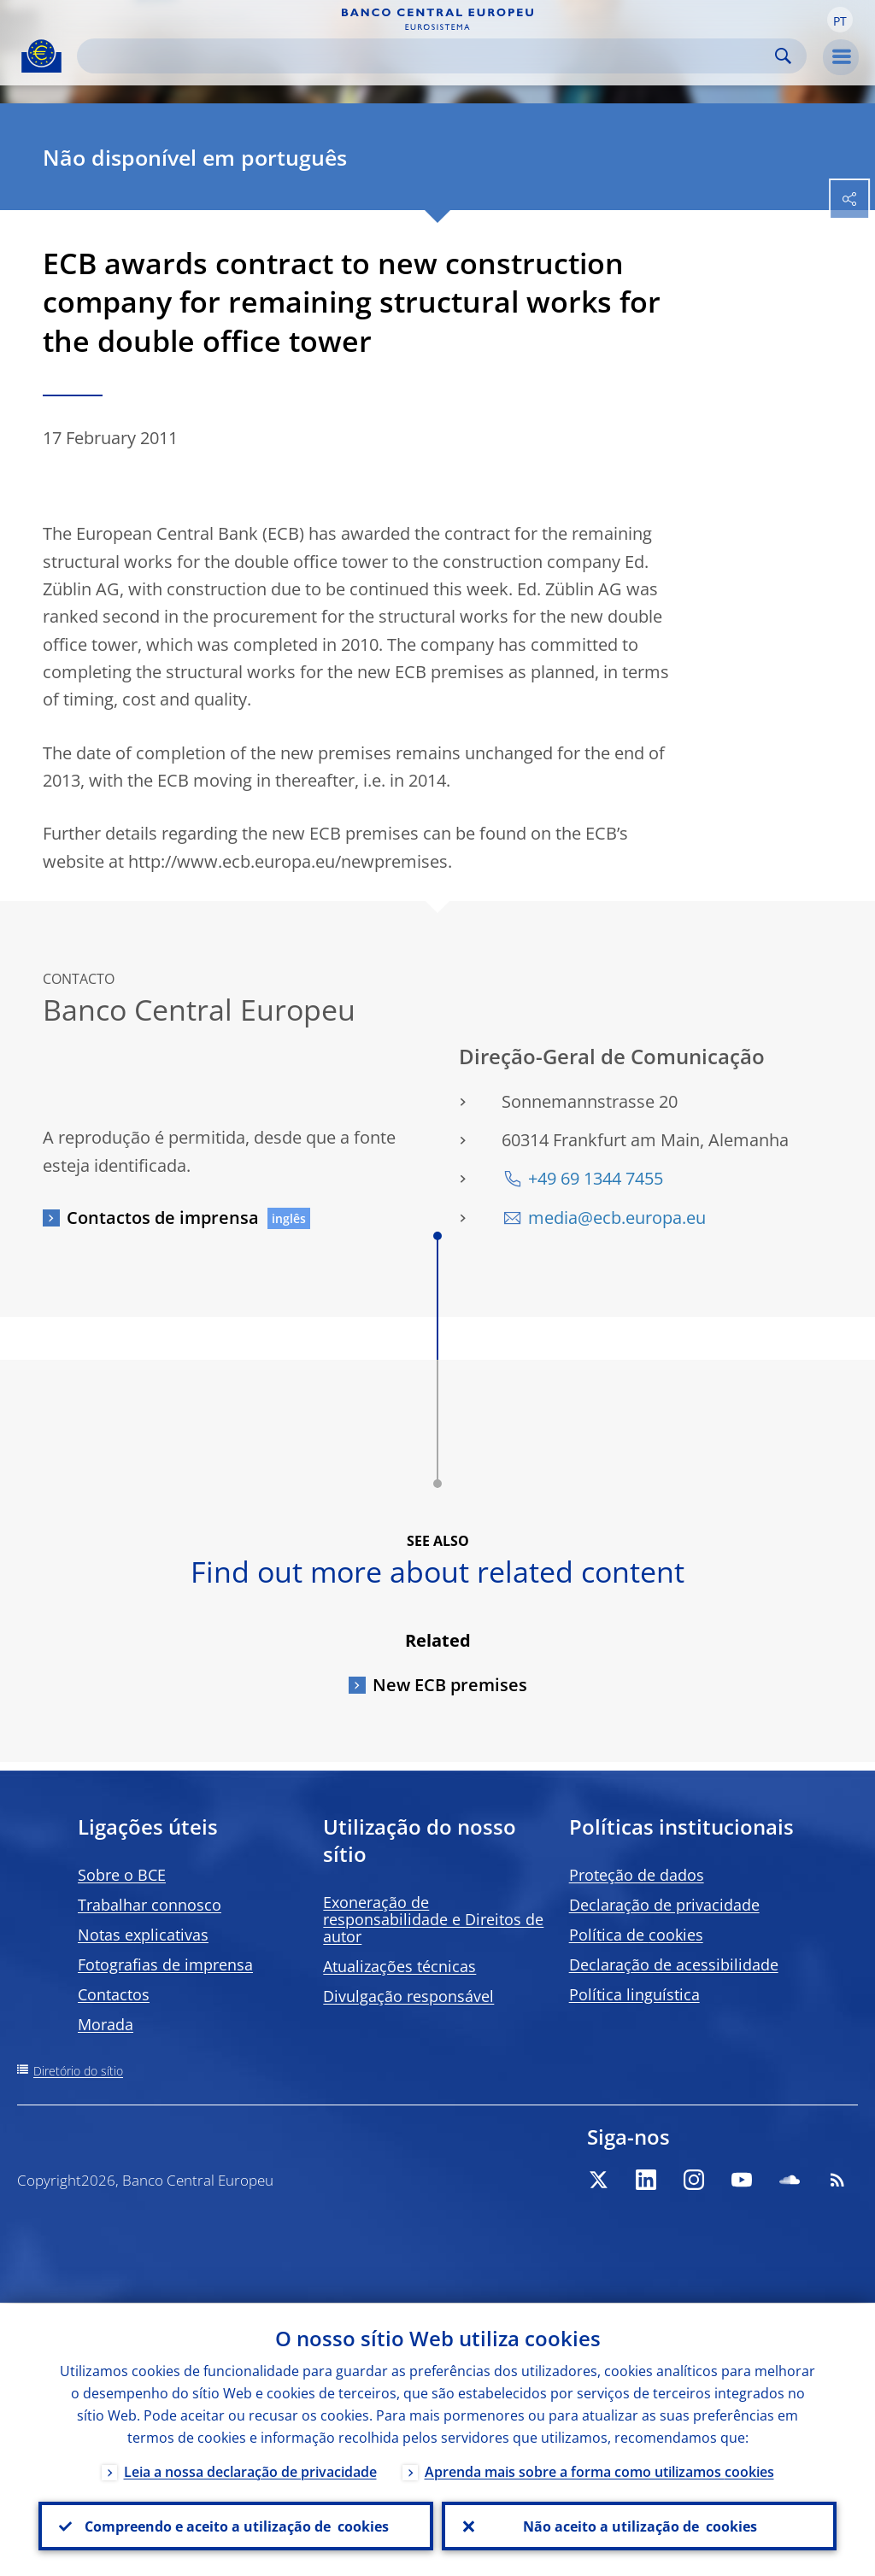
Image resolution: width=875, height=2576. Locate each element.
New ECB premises (450, 1684)
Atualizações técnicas (399, 1966)
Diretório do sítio (78, 2071)
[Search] (428, 56)
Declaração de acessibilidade (673, 1964)
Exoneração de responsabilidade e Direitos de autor (433, 1919)
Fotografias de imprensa (165, 1964)
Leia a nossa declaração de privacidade (250, 2471)
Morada (105, 2024)
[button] (840, 19)
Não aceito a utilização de (639, 2525)
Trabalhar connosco (149, 1904)
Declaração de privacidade (664, 1904)
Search (783, 56)
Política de (636, 1934)
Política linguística (634, 1994)
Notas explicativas (143, 1934)
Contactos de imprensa (163, 1217)
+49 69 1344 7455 (595, 1178)
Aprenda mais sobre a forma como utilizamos (599, 2471)
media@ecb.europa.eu (617, 1217)
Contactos (114, 1994)
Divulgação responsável (408, 1996)
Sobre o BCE (122, 1875)
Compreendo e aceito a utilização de (236, 2525)
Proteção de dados (636, 1875)
